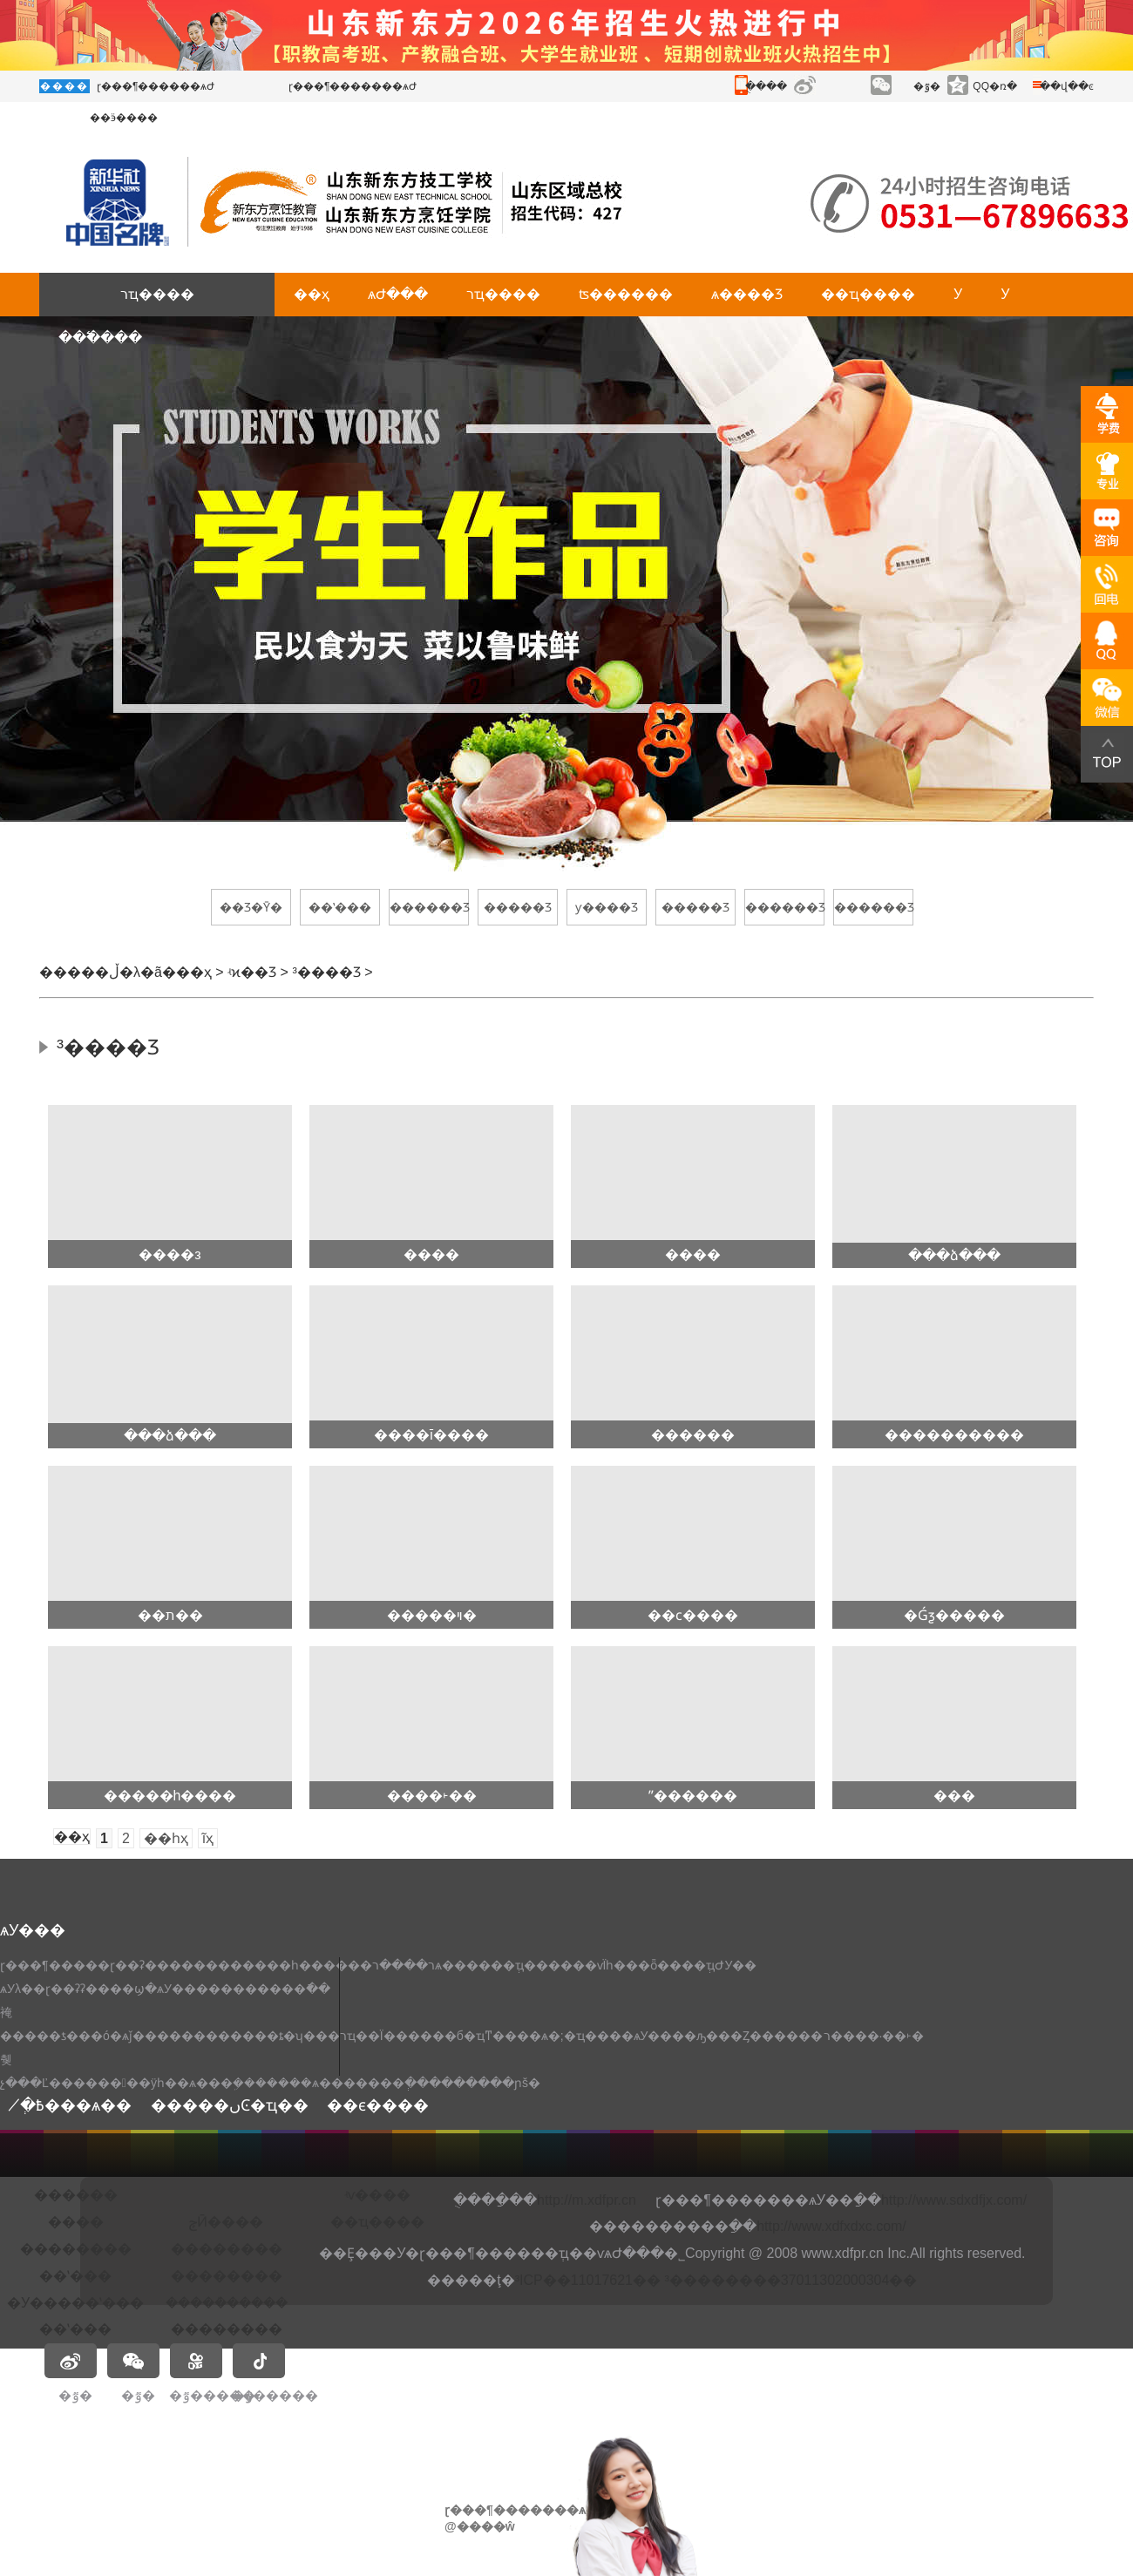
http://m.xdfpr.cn (586, 2200)
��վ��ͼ (1067, 86)
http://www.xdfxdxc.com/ (831, 2226)
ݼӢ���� (226, 2221)
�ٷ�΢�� (926, 86)
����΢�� (829, 86)
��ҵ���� (868, 294)
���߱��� (100, 337)
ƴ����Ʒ (606, 907)
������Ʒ (429, 907)
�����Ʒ (518, 907)
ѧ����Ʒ (747, 294)
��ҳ (311, 294)
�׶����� (76, 2194)
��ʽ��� (340, 907)
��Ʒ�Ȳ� (251, 907)
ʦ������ (626, 294)
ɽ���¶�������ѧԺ (352, 86)
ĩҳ (208, 1838)
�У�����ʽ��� (75, 2302)
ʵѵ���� (377, 2194)
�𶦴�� (226, 2195)
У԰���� (957, 294)
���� (76, 2221)
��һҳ (166, 1838)
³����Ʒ (326, 972)
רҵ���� (157, 294)
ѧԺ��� (398, 294)
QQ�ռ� (995, 86)
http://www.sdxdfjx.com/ (954, 2200)
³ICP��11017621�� (588, 2280)
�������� (76, 2248)
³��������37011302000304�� (790, 2280)
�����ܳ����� (227, 2302)
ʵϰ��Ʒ (251, 972)
